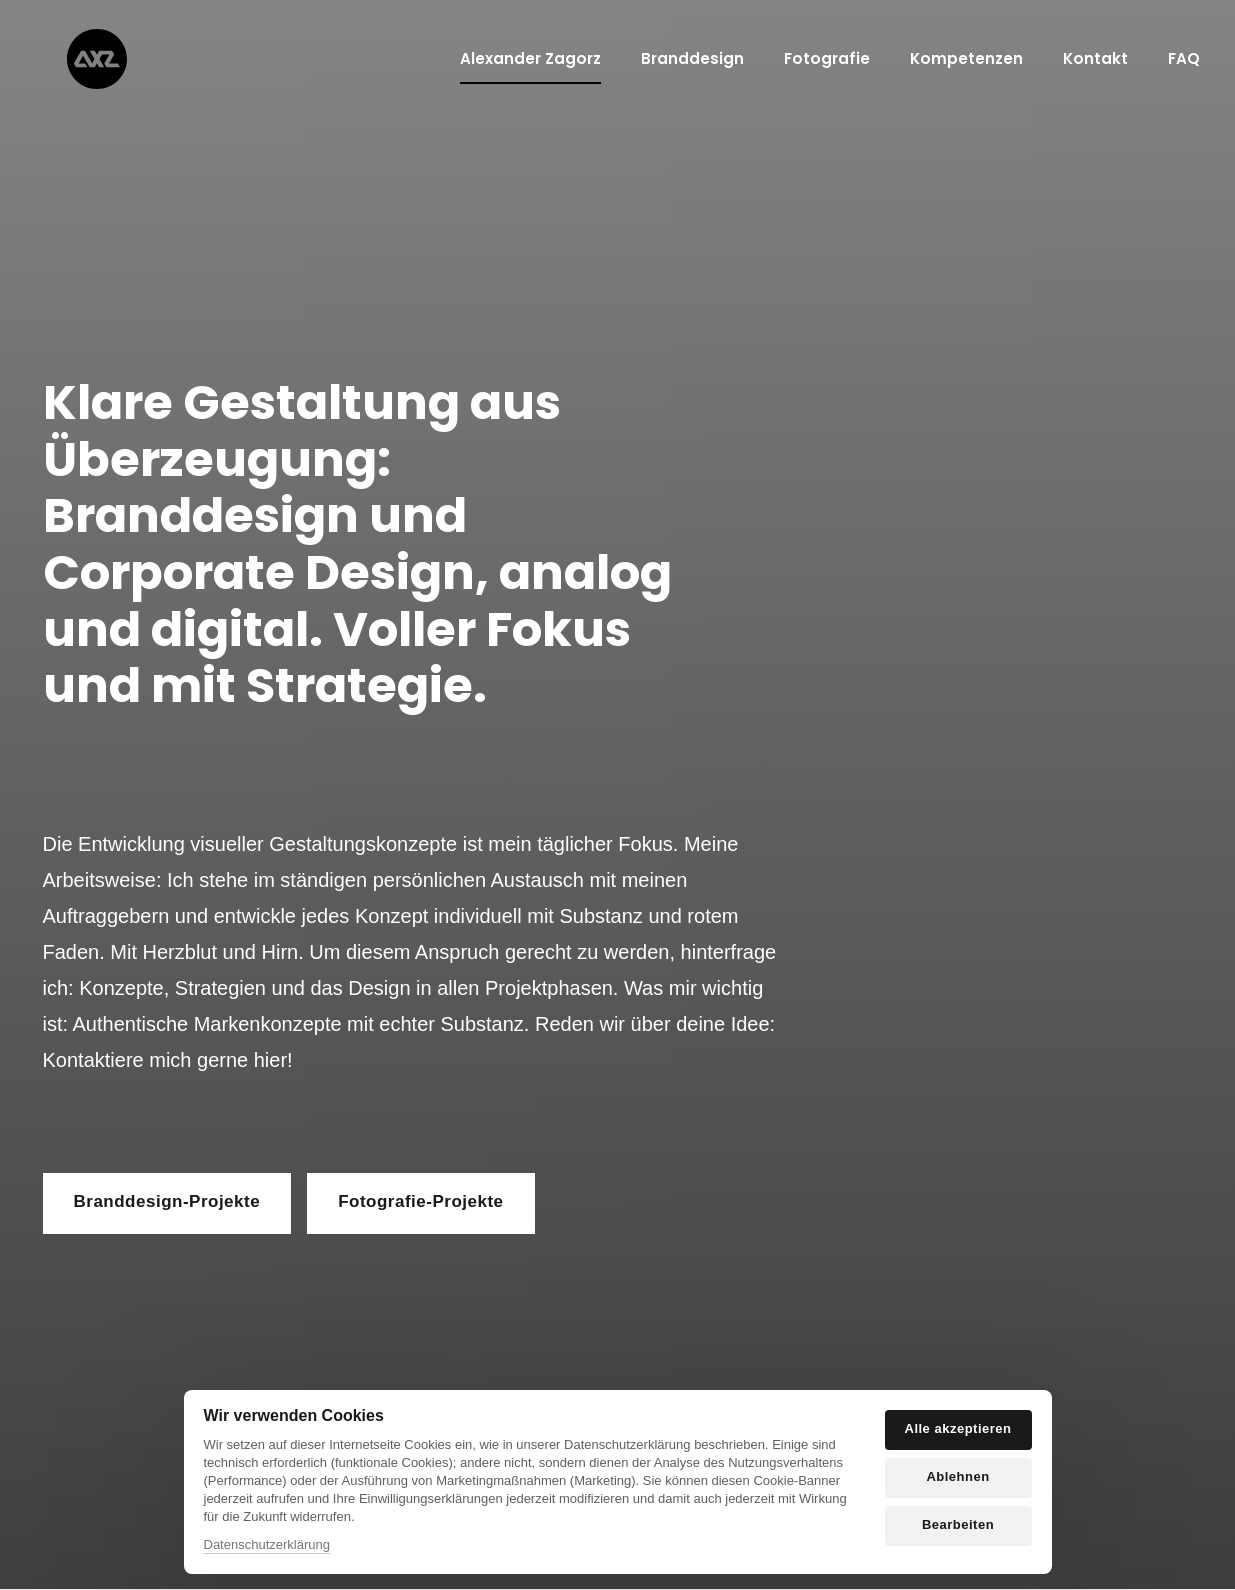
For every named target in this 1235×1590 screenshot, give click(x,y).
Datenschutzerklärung (267, 1544)
